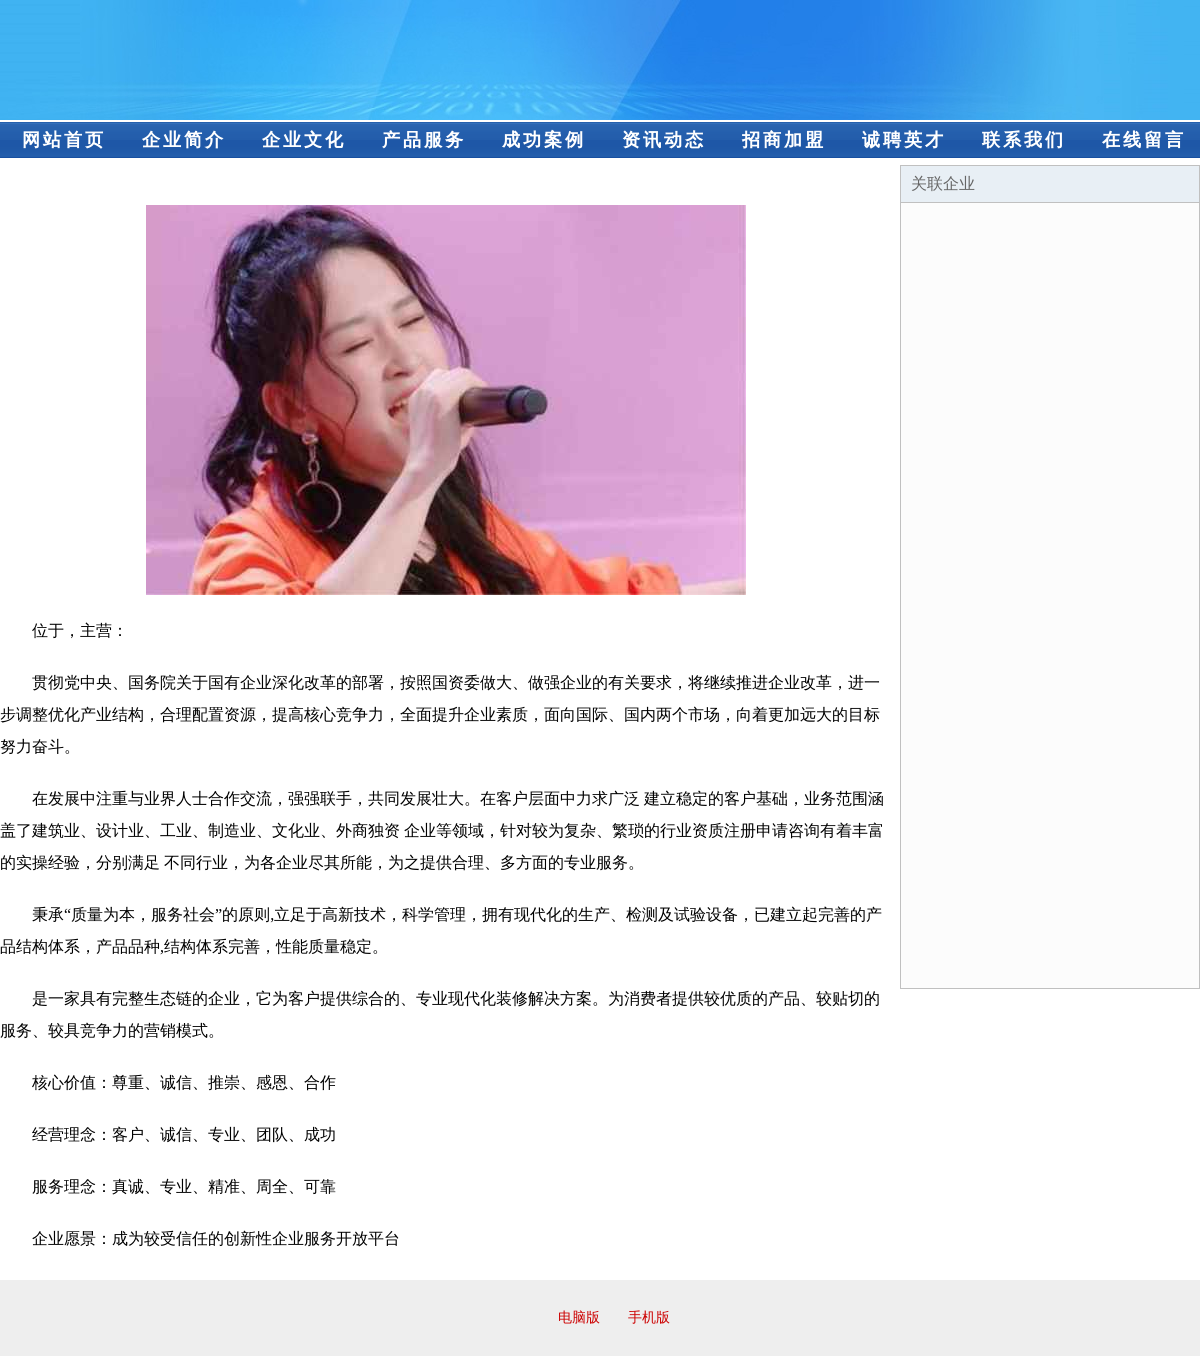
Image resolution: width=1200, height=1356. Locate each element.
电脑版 (579, 1317)
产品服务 (424, 140)
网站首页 (64, 140)
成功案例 (544, 140)
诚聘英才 (904, 140)
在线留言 (1144, 140)
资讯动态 (664, 140)
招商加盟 (784, 140)
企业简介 (184, 140)
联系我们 (1024, 140)
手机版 (649, 1317)
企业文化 (304, 140)
